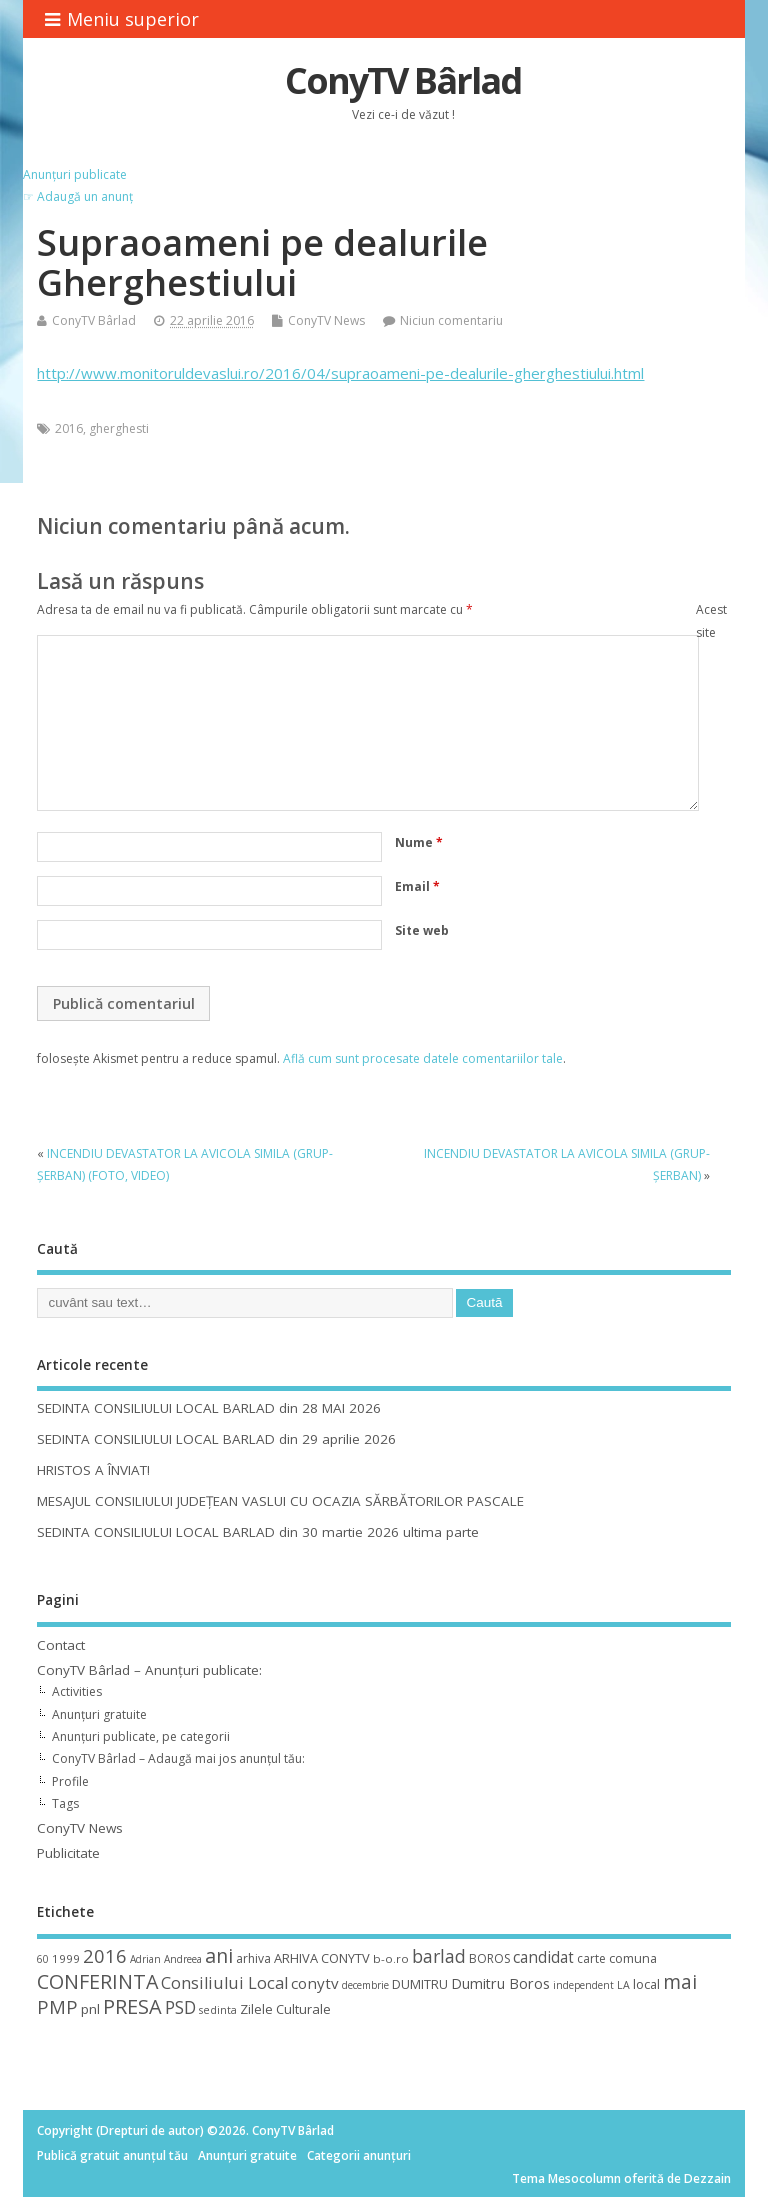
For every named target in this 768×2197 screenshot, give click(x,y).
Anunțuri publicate (75, 174)
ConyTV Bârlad (403, 80)
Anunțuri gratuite (99, 1714)
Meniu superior (122, 19)
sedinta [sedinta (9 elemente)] (218, 2010)
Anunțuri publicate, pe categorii (141, 1736)
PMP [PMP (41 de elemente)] (57, 2006)
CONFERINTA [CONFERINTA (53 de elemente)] (97, 1981)
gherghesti (119, 428)
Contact (61, 1645)
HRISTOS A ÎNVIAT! (93, 1470)
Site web (422, 930)
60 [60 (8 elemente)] (43, 1959)
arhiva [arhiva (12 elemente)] (253, 1958)
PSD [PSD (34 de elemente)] (180, 2007)
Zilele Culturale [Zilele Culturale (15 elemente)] (285, 2009)
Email (417, 886)
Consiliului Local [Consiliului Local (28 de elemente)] (224, 1983)
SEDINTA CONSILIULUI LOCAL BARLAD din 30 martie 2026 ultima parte (258, 1532)
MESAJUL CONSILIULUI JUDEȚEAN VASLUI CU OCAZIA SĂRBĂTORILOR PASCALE (280, 1501)
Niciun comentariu (451, 320)
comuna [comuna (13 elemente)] (633, 1958)
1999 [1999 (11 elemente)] (66, 1958)
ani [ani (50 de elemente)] (219, 1955)
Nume (419, 842)
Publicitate (68, 1853)
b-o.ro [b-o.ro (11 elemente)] (391, 1958)
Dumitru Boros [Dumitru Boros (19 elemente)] (500, 1983)
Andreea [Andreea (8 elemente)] (183, 1959)
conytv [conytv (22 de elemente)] (315, 1983)
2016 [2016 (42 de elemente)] (105, 1955)
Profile (70, 1781)
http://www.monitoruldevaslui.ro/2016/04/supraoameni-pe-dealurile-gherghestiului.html (340, 373)
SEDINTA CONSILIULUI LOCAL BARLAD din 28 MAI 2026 (209, 1408)
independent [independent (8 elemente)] (583, 1985)
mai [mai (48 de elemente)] (680, 1981)
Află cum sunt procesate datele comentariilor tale (423, 1058)
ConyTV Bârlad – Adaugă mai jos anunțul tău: (178, 1758)
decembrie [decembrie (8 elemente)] (365, 1985)
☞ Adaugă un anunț (78, 196)
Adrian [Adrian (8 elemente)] (145, 1959)
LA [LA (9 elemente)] (623, 1985)
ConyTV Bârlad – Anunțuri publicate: (149, 1670)
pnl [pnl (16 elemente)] (90, 2009)
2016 (69, 428)
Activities (77, 1691)
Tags (65, 1803)
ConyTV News (326, 320)
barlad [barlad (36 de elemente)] (439, 1956)
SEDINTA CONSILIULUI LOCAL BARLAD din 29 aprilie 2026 (216, 1439)
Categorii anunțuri (359, 2155)
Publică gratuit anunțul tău (112, 2155)
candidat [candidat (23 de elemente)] (543, 1957)
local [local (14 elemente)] (646, 1984)
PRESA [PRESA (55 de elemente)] (132, 2006)
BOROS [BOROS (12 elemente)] (489, 1958)
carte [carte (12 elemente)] (591, 1958)
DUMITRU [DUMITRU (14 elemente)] (420, 1984)
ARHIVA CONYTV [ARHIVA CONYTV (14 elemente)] (322, 1958)
